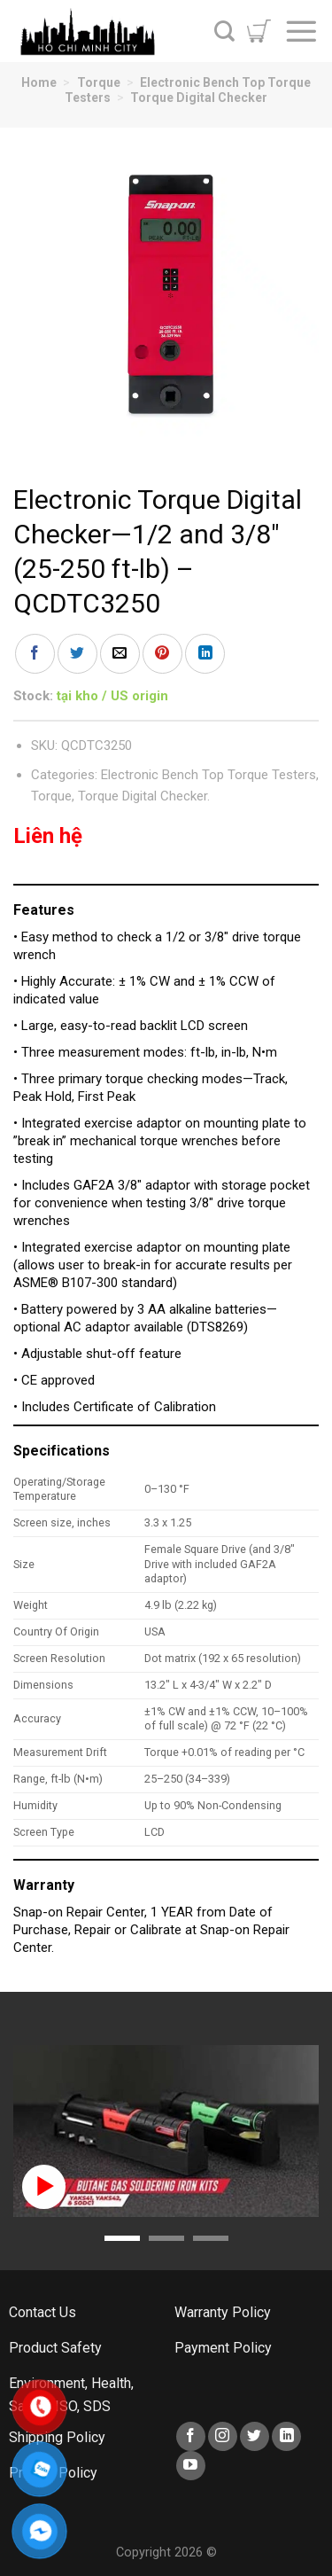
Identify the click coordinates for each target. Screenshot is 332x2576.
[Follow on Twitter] (254, 2436)
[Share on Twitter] (77, 654)
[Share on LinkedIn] (205, 654)
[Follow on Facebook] (190, 2436)
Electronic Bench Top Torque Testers (208, 775)
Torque (98, 82)
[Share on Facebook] (35, 654)
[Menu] (301, 31)
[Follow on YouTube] (190, 2465)
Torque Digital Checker (198, 97)
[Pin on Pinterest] (162, 654)
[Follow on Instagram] (222, 2436)
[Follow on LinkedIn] (286, 2436)
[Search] (224, 31)
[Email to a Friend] (120, 654)
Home (39, 82)
